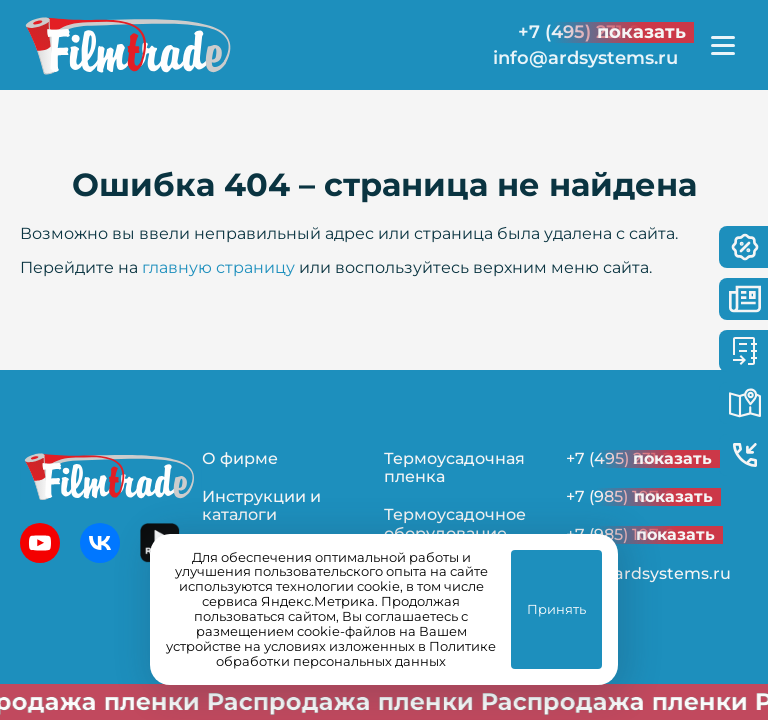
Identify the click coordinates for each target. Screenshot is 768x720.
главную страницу (218, 267)
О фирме (240, 458)
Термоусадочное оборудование (455, 523)
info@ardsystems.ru (585, 58)
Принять (556, 609)
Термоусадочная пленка (454, 467)
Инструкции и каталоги (261, 505)
